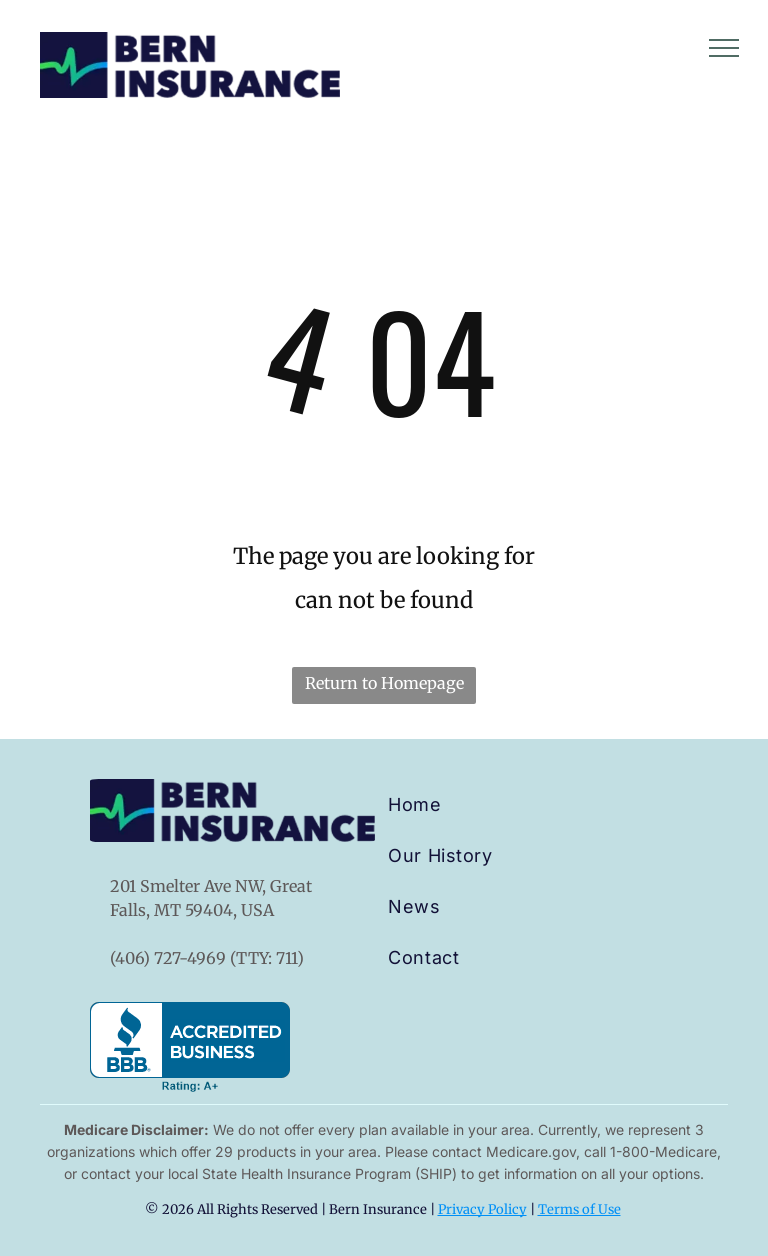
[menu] (724, 48)
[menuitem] (460, 804)
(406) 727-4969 (168, 958)
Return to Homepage (384, 683)
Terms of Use (579, 1209)
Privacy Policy (482, 1209)
